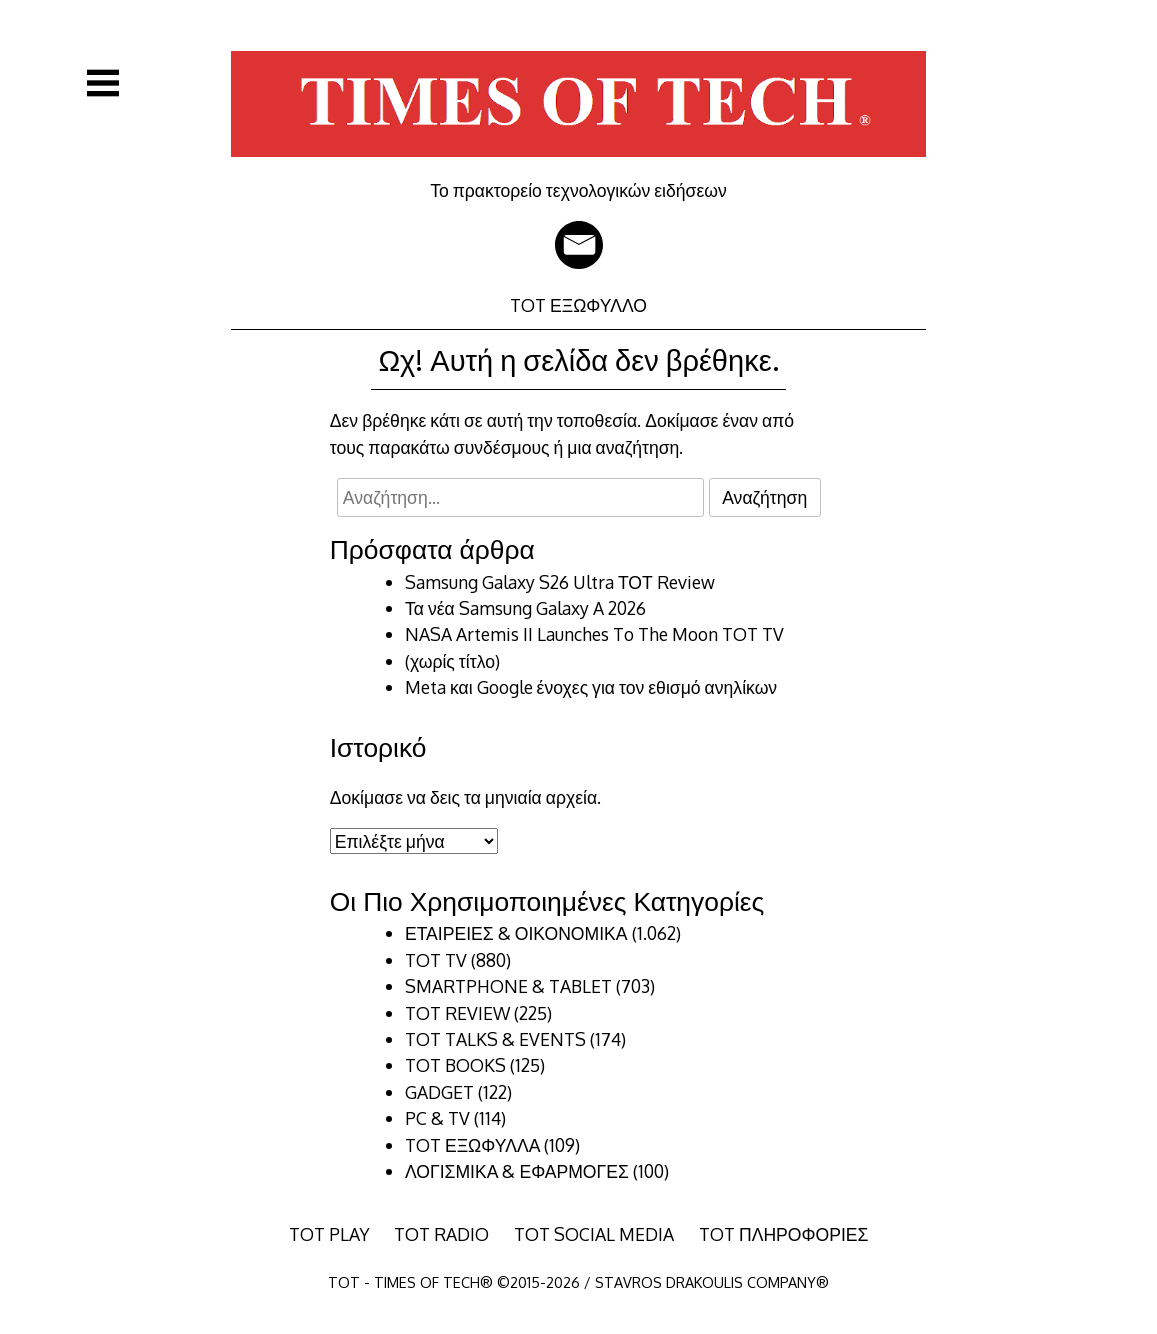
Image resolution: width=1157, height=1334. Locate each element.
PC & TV (437, 1118)
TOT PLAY (329, 1234)
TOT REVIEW (457, 1013)
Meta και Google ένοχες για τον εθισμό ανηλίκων (591, 687)
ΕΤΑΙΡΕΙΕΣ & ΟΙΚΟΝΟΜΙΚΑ (516, 933)
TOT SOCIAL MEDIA (594, 1234)
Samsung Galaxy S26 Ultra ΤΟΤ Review (560, 582)
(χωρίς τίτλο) (452, 661)
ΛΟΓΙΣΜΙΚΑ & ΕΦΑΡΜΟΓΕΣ (517, 1171)
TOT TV (436, 960)
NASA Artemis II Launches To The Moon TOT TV (594, 634)
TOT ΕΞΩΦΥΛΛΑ (472, 1145)
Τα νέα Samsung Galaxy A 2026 (525, 608)
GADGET (439, 1092)
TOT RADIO (441, 1234)
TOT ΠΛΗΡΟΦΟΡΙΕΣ (784, 1234)
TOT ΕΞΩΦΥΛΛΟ (578, 305)
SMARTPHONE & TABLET (508, 986)
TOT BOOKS (455, 1065)
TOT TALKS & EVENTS (495, 1039)
